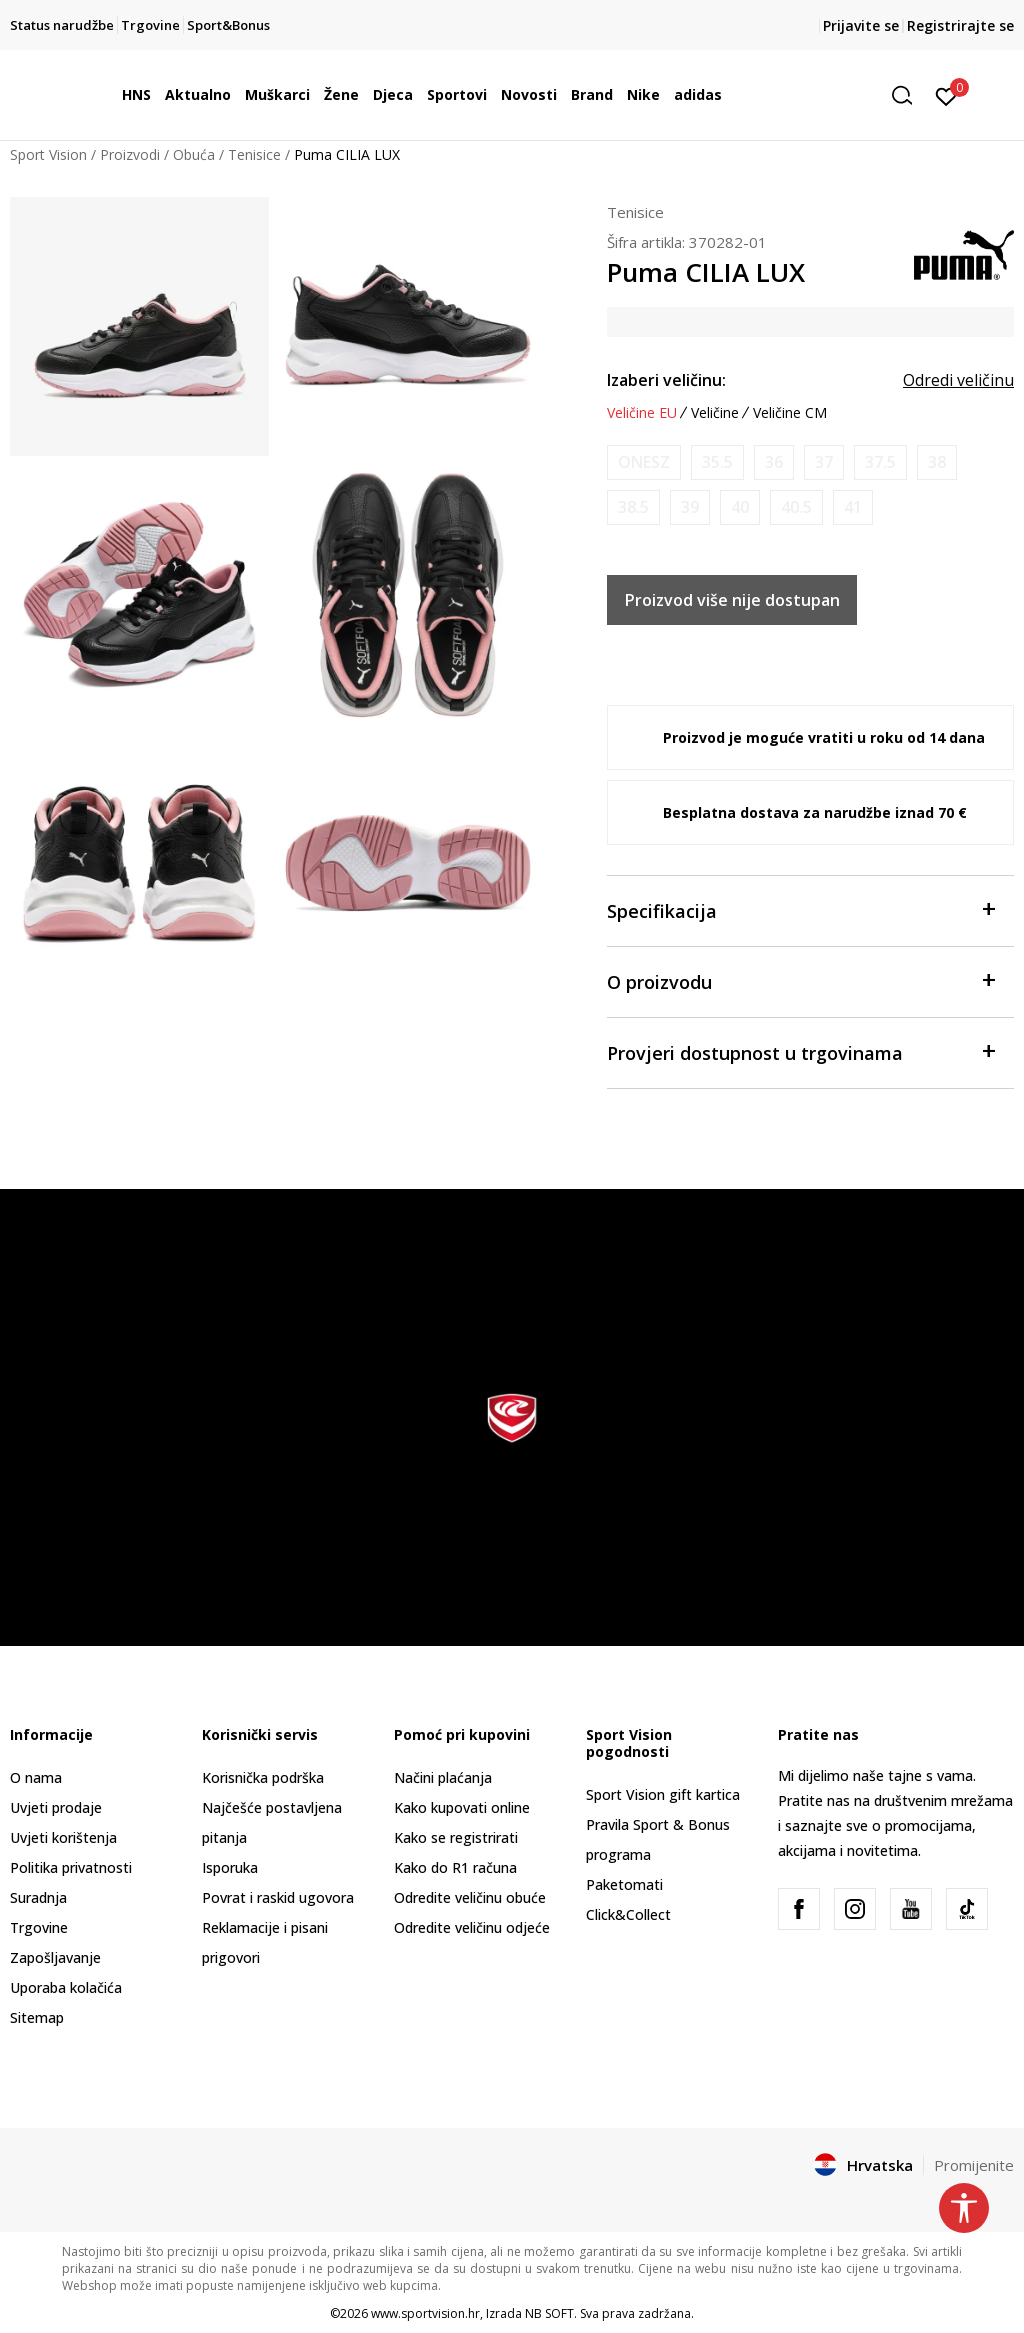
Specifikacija (800, 909)
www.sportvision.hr (425, 2313)
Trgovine (39, 1927)
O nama (36, 1777)
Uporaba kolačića (66, 1987)
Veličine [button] (715, 413)
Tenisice (254, 154)
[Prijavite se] (946, 95)
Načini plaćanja (443, 1777)
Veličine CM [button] (790, 413)
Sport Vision (48, 154)
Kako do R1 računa (455, 1867)
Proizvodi (130, 154)
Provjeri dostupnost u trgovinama (800, 1051)
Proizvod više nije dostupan (732, 600)
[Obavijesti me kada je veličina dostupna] (644, 462)
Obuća (194, 154)
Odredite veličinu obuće (470, 1897)
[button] (909, 95)
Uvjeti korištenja (63, 1837)
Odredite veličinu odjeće (472, 1927)
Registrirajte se (960, 25)
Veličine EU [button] (642, 413)
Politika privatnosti (71, 1867)
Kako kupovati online (462, 1807)
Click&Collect (628, 1914)
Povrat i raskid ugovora (278, 1897)
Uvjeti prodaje (56, 1807)
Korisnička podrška (263, 1777)
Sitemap (37, 2017)
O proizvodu (800, 980)
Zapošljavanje (55, 1957)
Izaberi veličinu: (666, 380)
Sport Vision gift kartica (663, 1794)
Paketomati (624, 1884)
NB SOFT (549, 2313)
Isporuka (230, 1867)
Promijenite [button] (974, 2165)
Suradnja (38, 1897)
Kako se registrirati (456, 1837)
